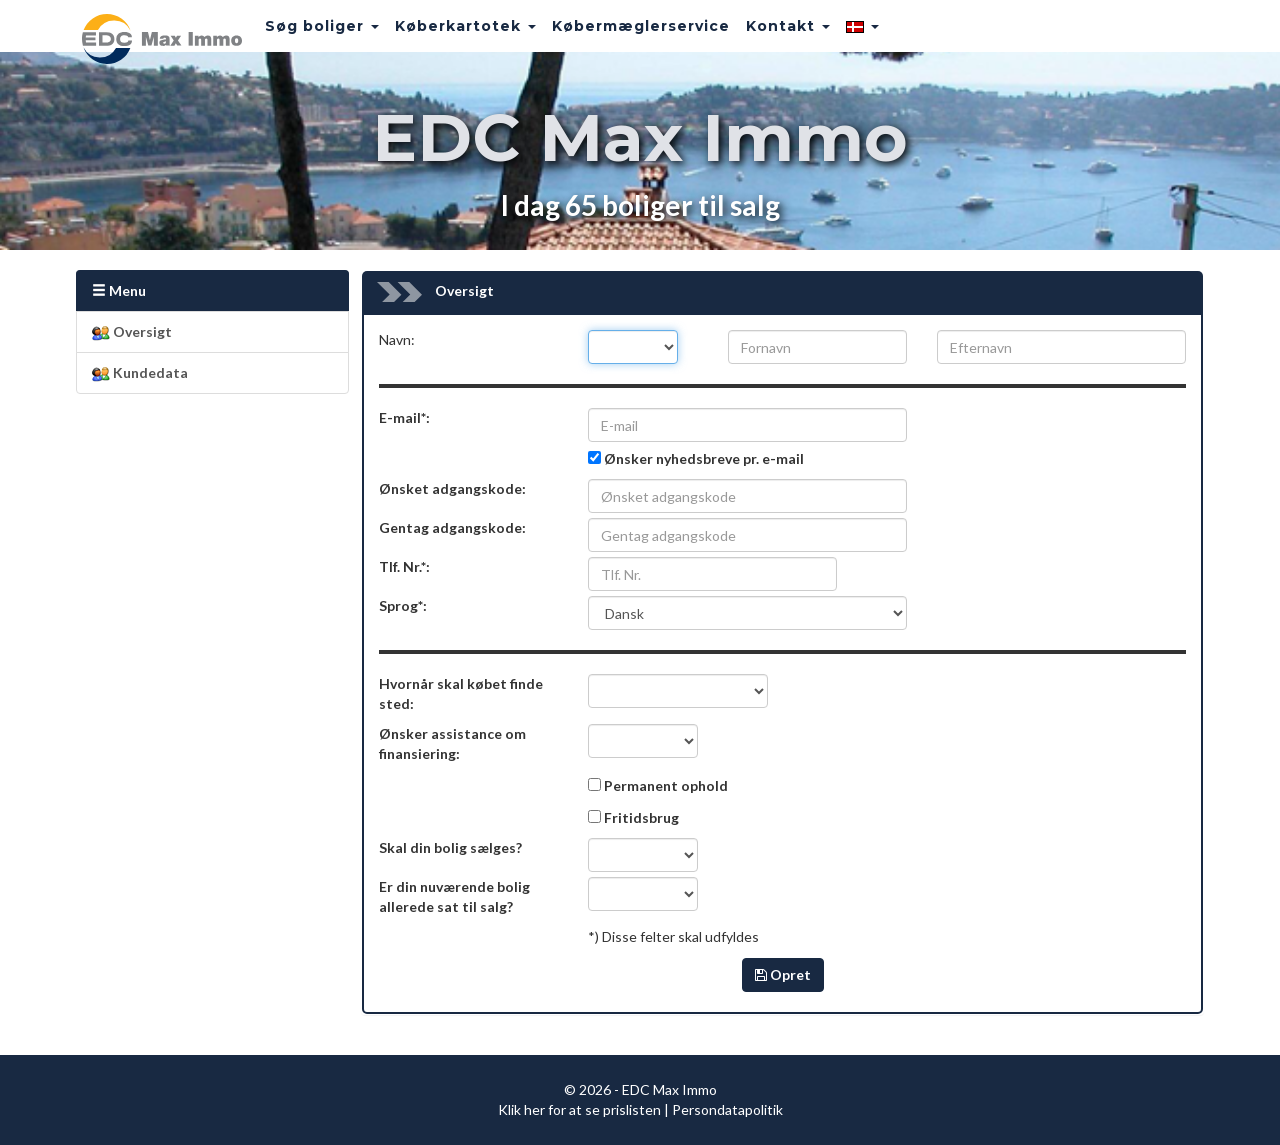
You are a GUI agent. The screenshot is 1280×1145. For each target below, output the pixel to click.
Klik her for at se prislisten (579, 1109)
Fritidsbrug (641, 817)
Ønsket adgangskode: (452, 488)
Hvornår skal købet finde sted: (461, 693)
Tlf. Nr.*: (404, 566)
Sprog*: (403, 605)
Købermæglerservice (619, 35)
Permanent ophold (666, 785)
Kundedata (140, 373)
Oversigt (132, 332)
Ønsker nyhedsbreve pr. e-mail (704, 458)
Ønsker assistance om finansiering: (452, 743)
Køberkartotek (443, 35)
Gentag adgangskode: (452, 527)
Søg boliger (300, 35)
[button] (840, 35)
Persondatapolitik (727, 1109)
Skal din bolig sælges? (450, 847)
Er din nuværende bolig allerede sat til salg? (454, 896)
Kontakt (766, 35)
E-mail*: (404, 417)
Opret (783, 974)
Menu (119, 290)
